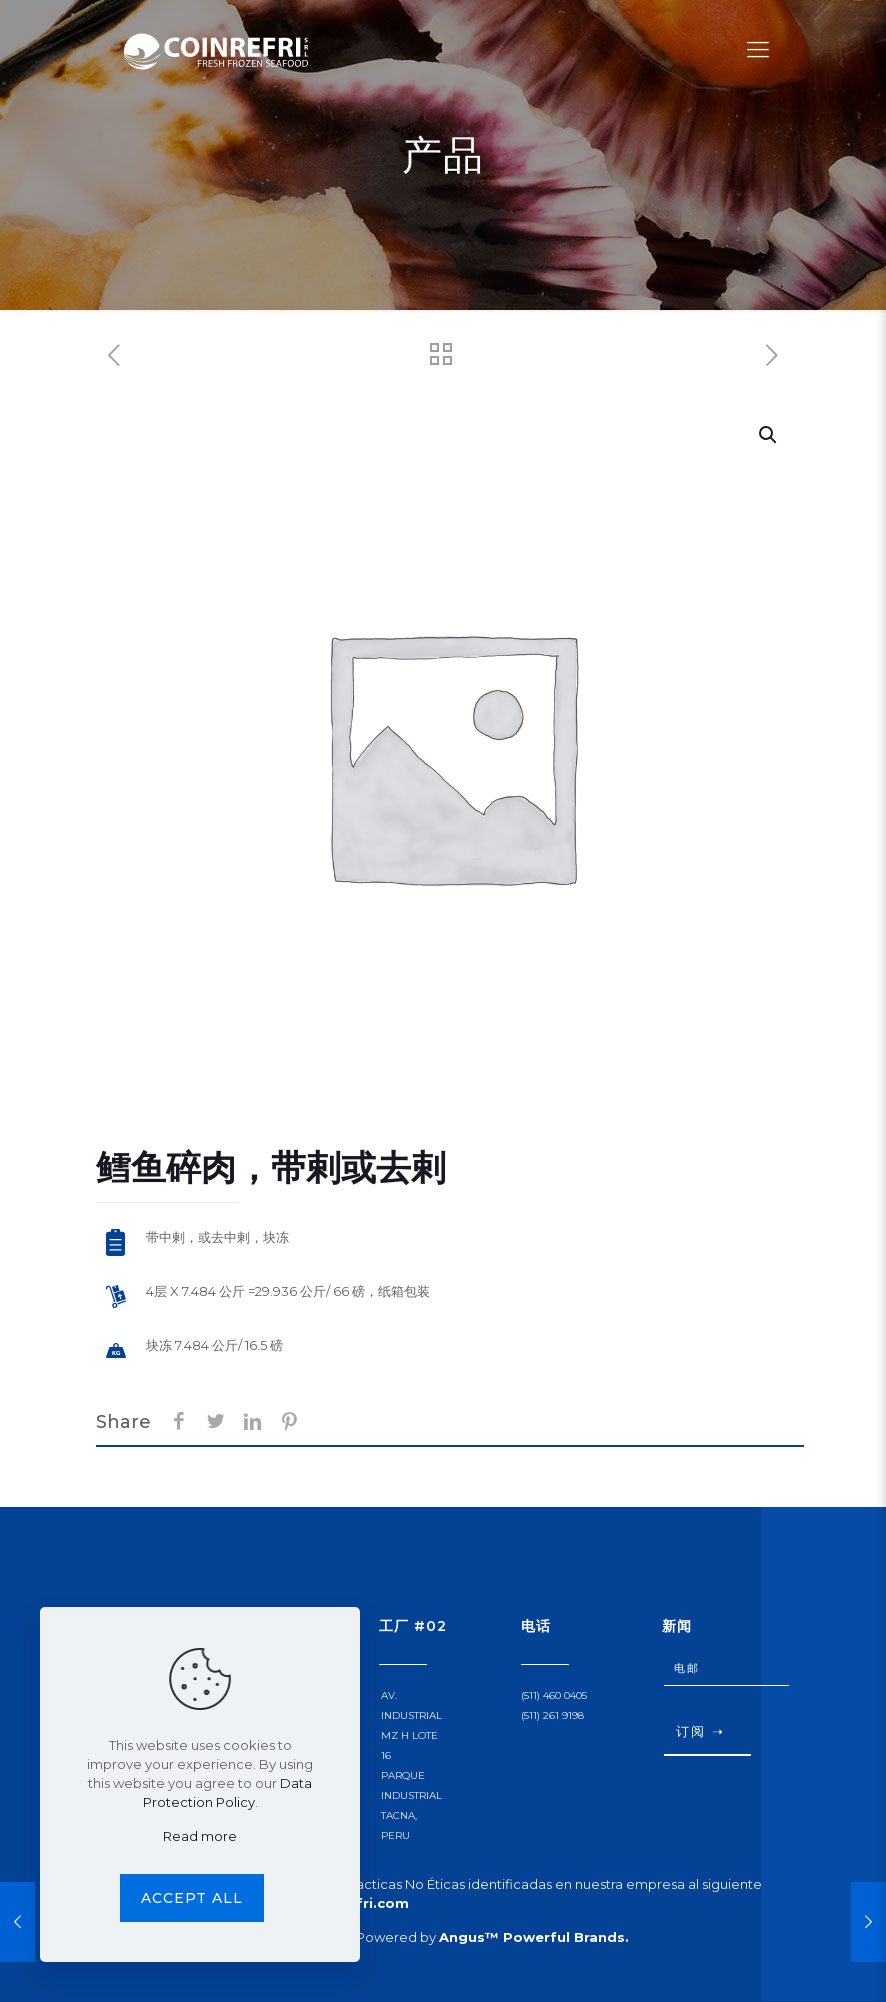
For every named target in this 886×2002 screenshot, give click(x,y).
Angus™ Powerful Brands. (534, 1937)
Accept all (192, 1898)
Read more (200, 1836)
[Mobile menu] (758, 50)
